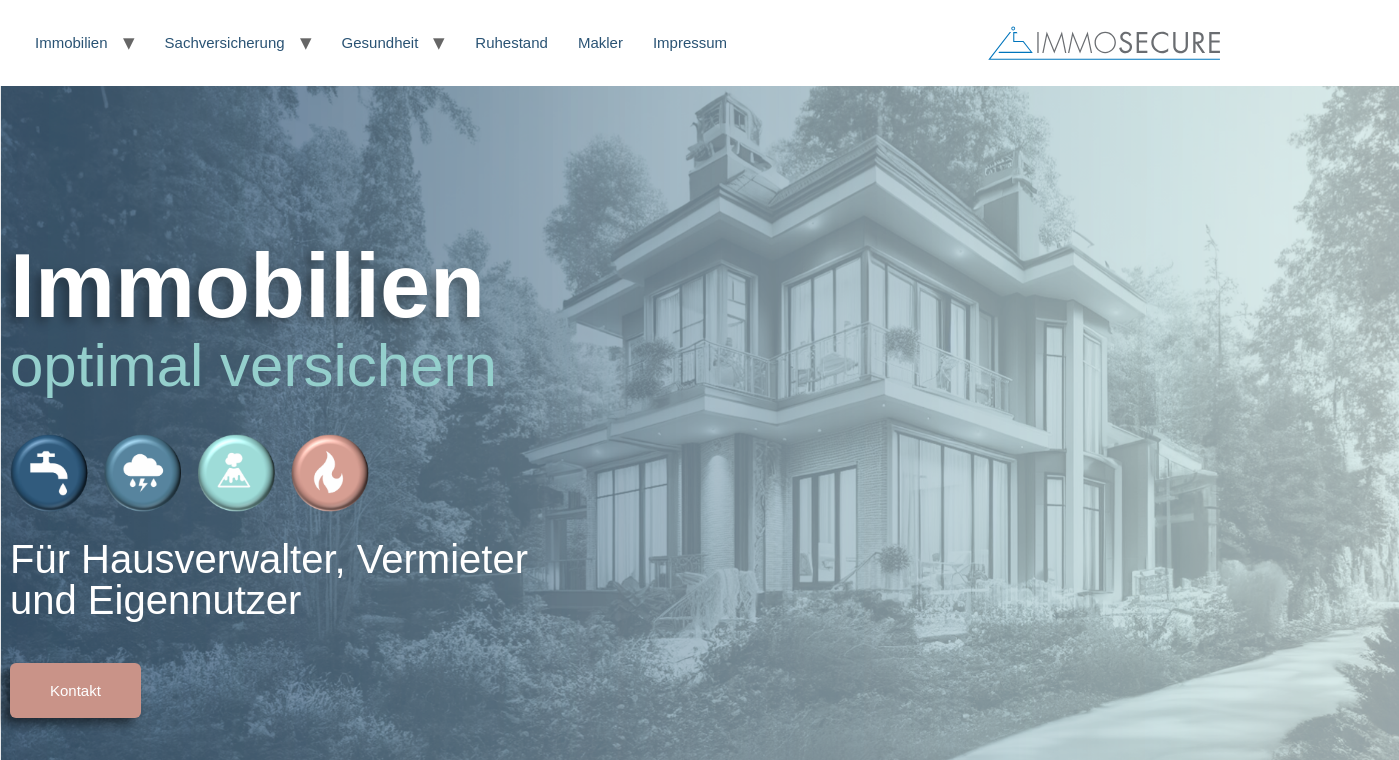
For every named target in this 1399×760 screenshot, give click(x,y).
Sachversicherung (225, 42)
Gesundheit (380, 42)
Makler (600, 42)
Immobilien (71, 42)
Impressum (690, 42)
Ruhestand (511, 42)
